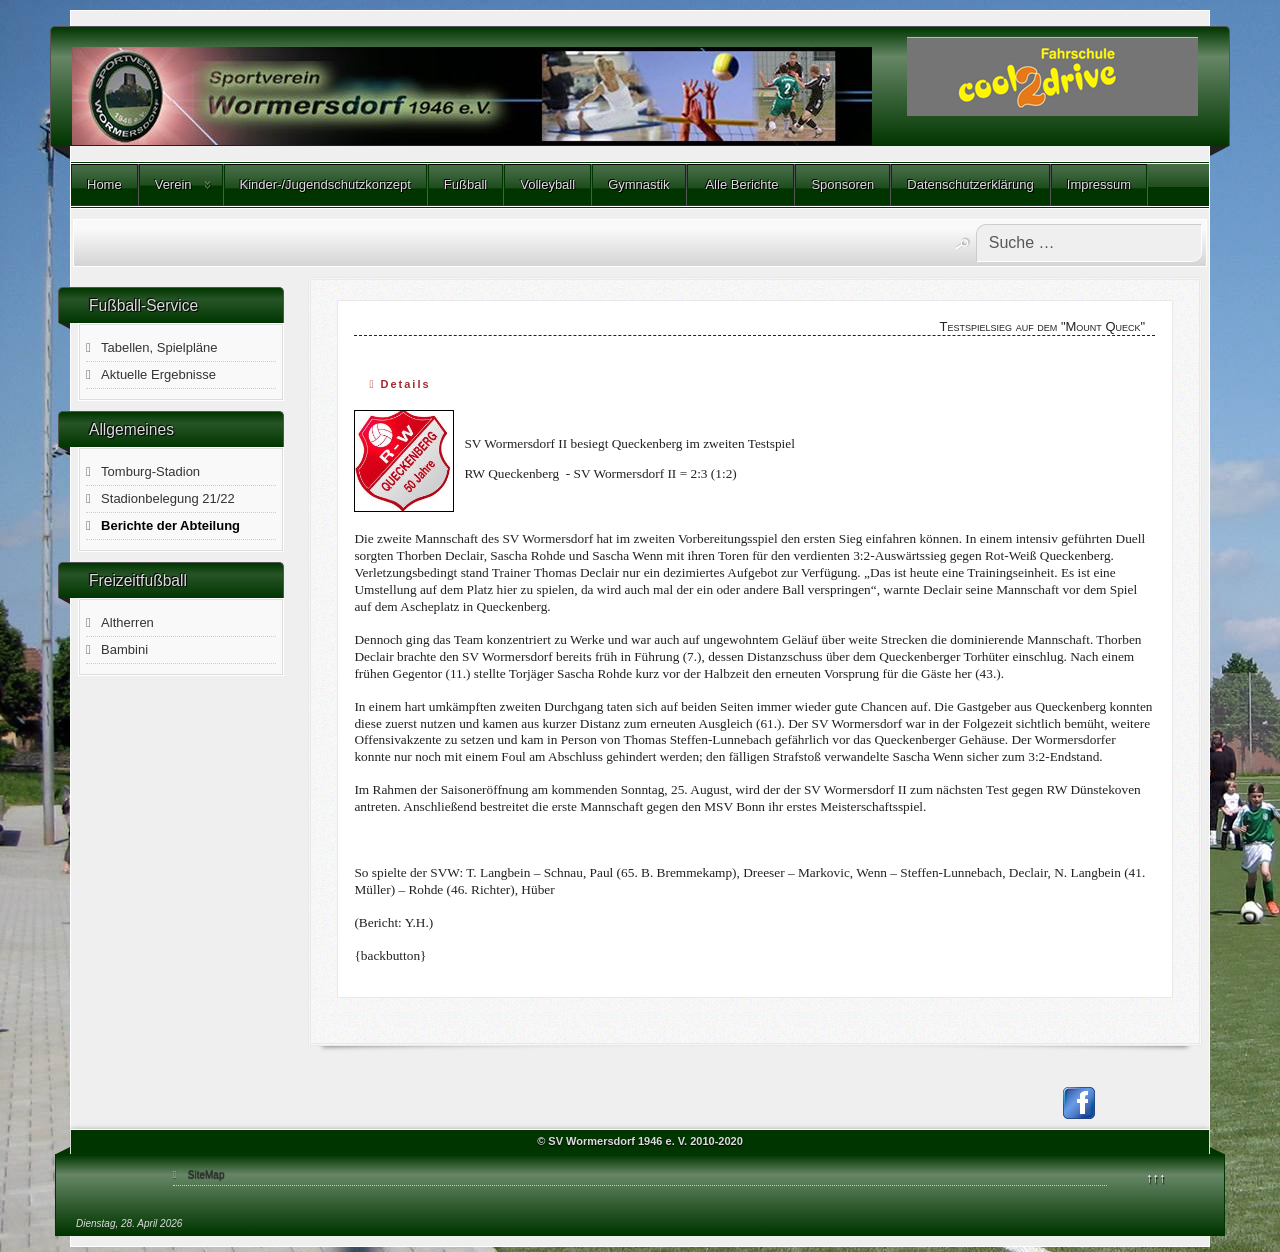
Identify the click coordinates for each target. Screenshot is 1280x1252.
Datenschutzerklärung (970, 184)
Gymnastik (638, 184)
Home (104, 184)
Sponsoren (842, 184)
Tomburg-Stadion (150, 471)
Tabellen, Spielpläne (159, 347)
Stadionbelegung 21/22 (168, 498)
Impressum (1099, 184)
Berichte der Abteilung (170, 525)
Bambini (124, 649)
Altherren (127, 622)
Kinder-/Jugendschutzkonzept (325, 184)
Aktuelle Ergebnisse (158, 374)
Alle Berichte (741, 184)
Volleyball (547, 184)
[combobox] (1089, 243)
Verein (173, 184)
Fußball (465, 184)
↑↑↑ (1156, 1177)
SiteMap (206, 1174)
